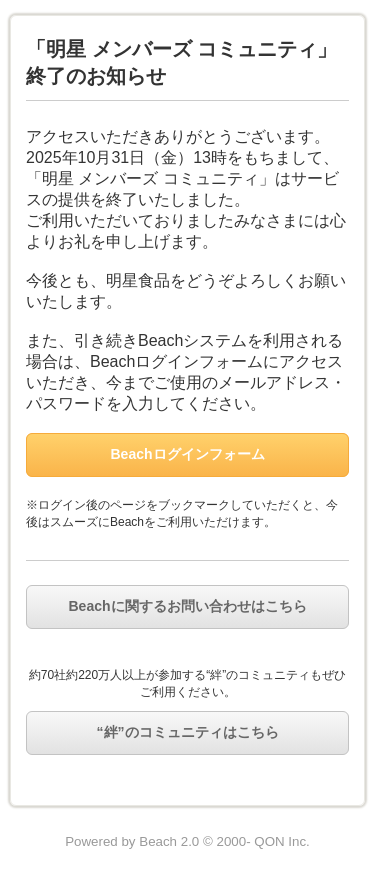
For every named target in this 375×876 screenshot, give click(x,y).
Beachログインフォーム (187, 454)
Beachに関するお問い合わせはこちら (187, 606)
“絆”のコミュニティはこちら (188, 732)
